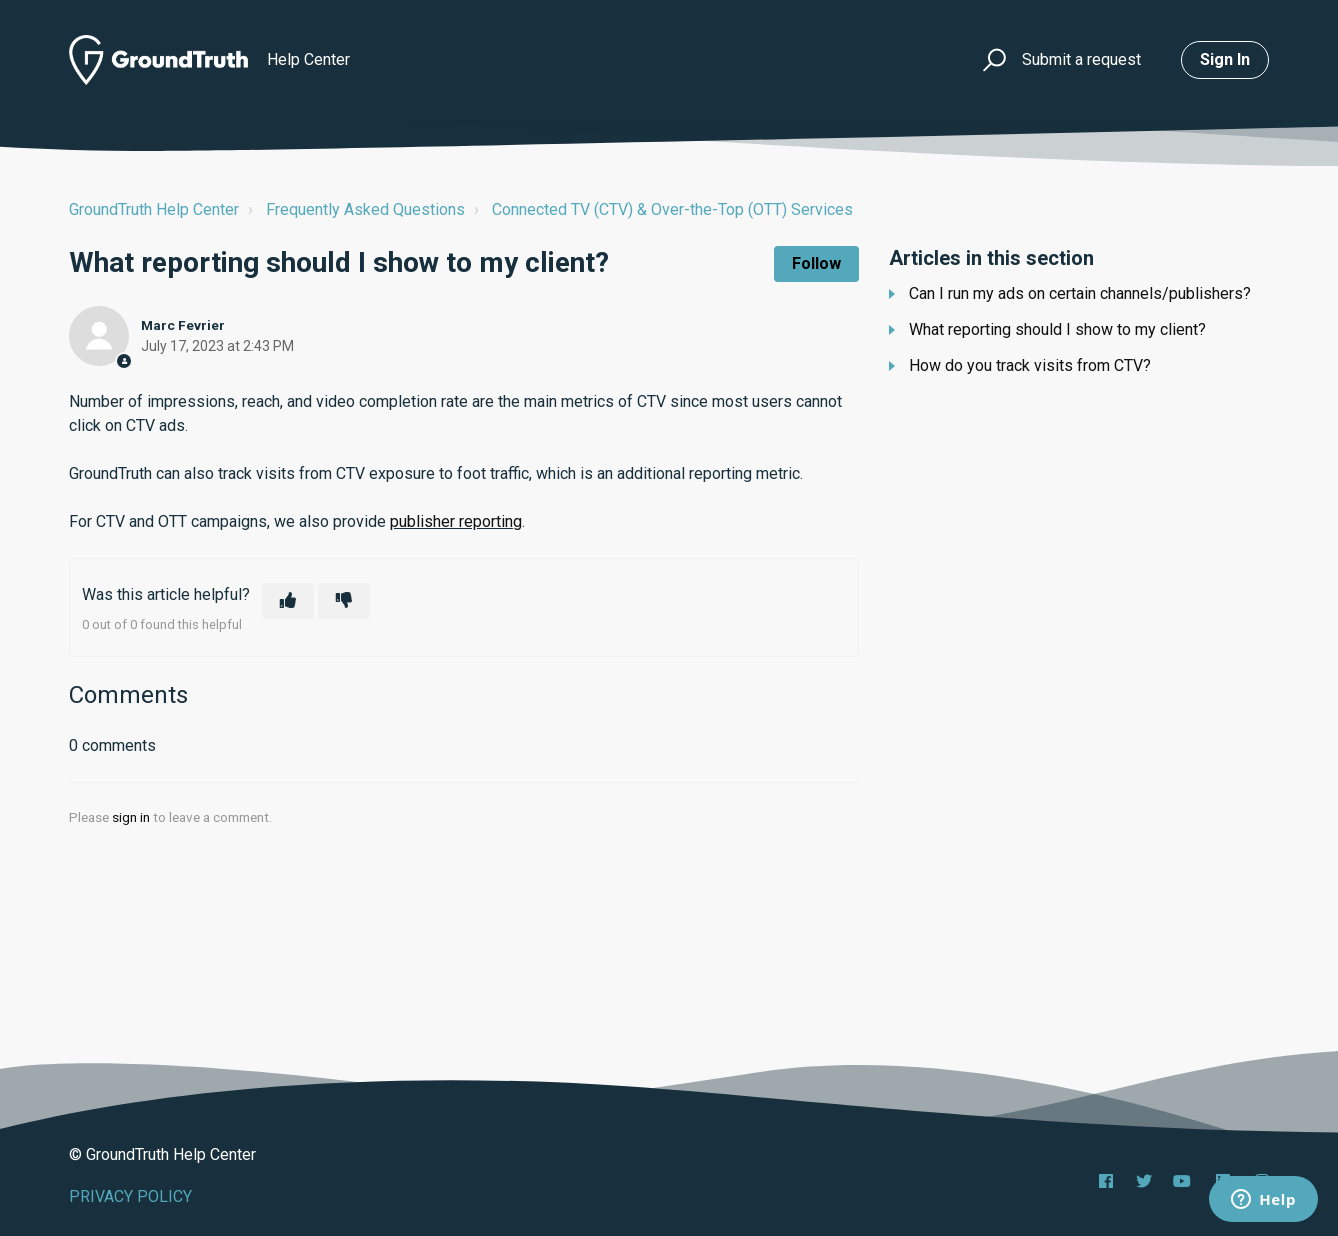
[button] (991, 60)
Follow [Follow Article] (816, 263)
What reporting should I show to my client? (1057, 329)
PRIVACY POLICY (130, 1196)
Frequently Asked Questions (365, 209)
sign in (131, 817)
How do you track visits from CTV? (1030, 365)
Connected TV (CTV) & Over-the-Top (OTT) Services (672, 209)
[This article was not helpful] (344, 601)
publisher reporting (456, 521)
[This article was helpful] (288, 601)
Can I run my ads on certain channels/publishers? (1080, 293)
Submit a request (1081, 59)
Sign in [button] (1225, 59)
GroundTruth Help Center (154, 209)
